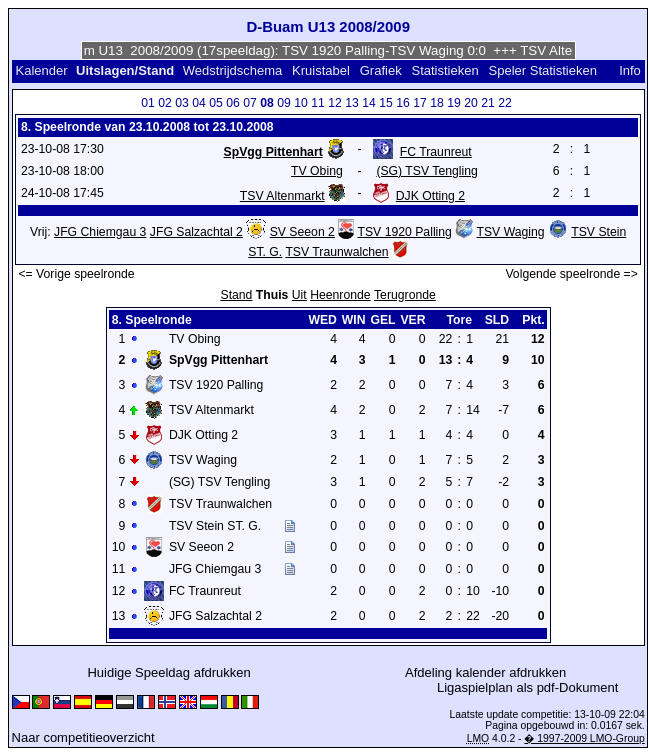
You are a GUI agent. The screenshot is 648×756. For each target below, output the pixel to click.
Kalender (41, 70)
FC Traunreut (436, 152)
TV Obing (317, 171)
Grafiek (381, 70)
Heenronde (340, 295)
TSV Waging (511, 232)
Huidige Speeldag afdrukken (168, 672)
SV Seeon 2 (302, 232)
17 (420, 103)
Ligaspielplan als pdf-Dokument (527, 687)
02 (165, 103)
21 (488, 103)
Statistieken (444, 70)
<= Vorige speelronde (76, 274)
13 (352, 103)
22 (505, 103)
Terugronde (405, 295)
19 (454, 103)
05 (216, 103)
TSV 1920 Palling (404, 232)
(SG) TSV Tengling (426, 171)
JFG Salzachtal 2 (196, 232)
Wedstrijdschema (232, 70)
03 (182, 103)
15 (386, 103)
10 (301, 103)
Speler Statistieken (543, 70)
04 (199, 103)
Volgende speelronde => (571, 274)
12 (335, 103)
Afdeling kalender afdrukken (485, 672)
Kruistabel (321, 70)
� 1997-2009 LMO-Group (584, 738)
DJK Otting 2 (430, 196)
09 (284, 103)
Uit (299, 295)
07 (250, 103)
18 (437, 103)
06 (233, 103)
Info (630, 70)
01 (148, 103)
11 (318, 103)
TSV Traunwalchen (336, 252)
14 (369, 103)
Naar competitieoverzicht (83, 737)
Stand (236, 295)
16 (403, 103)
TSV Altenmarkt (282, 196)
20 (471, 103)
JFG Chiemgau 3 (100, 232)
